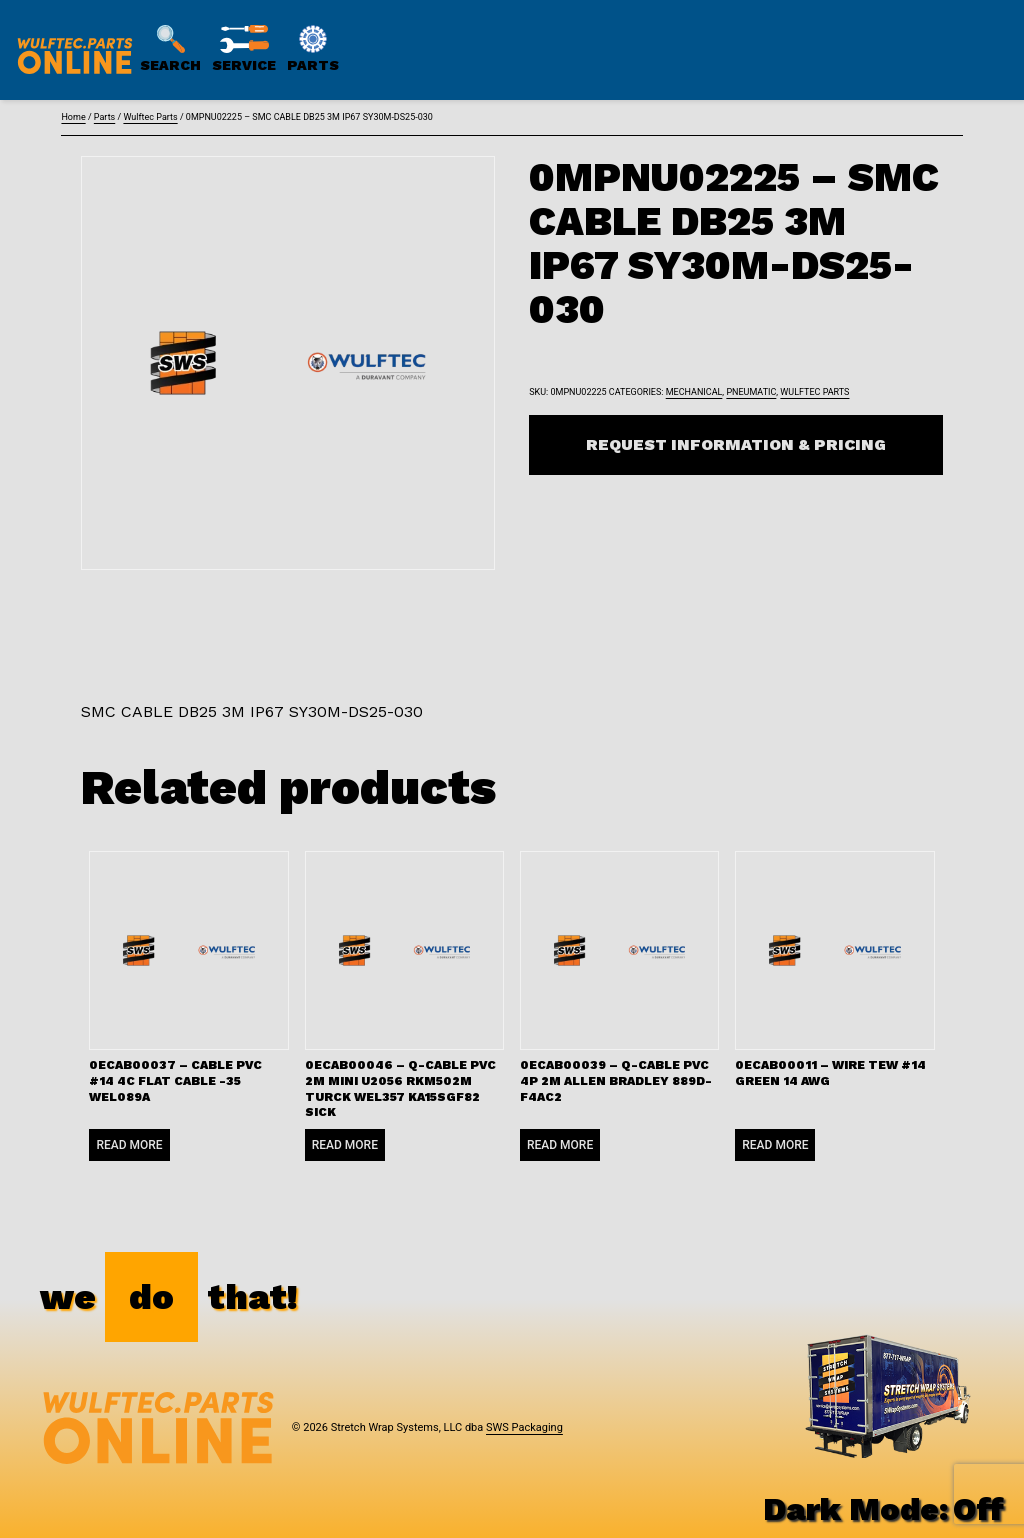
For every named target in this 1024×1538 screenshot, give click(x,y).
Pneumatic (751, 392)
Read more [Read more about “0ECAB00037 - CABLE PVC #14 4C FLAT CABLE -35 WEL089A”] (129, 1145)
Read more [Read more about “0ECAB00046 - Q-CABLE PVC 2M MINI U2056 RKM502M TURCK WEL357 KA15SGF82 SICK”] (345, 1145)
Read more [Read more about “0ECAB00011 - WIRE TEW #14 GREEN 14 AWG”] (775, 1145)
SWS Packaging (524, 1427)
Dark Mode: (883, 1509)
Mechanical (694, 392)
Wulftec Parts (150, 117)
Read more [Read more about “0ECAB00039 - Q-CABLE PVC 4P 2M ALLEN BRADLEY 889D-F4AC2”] (560, 1145)
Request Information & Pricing (736, 444)
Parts (104, 117)
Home (73, 117)
